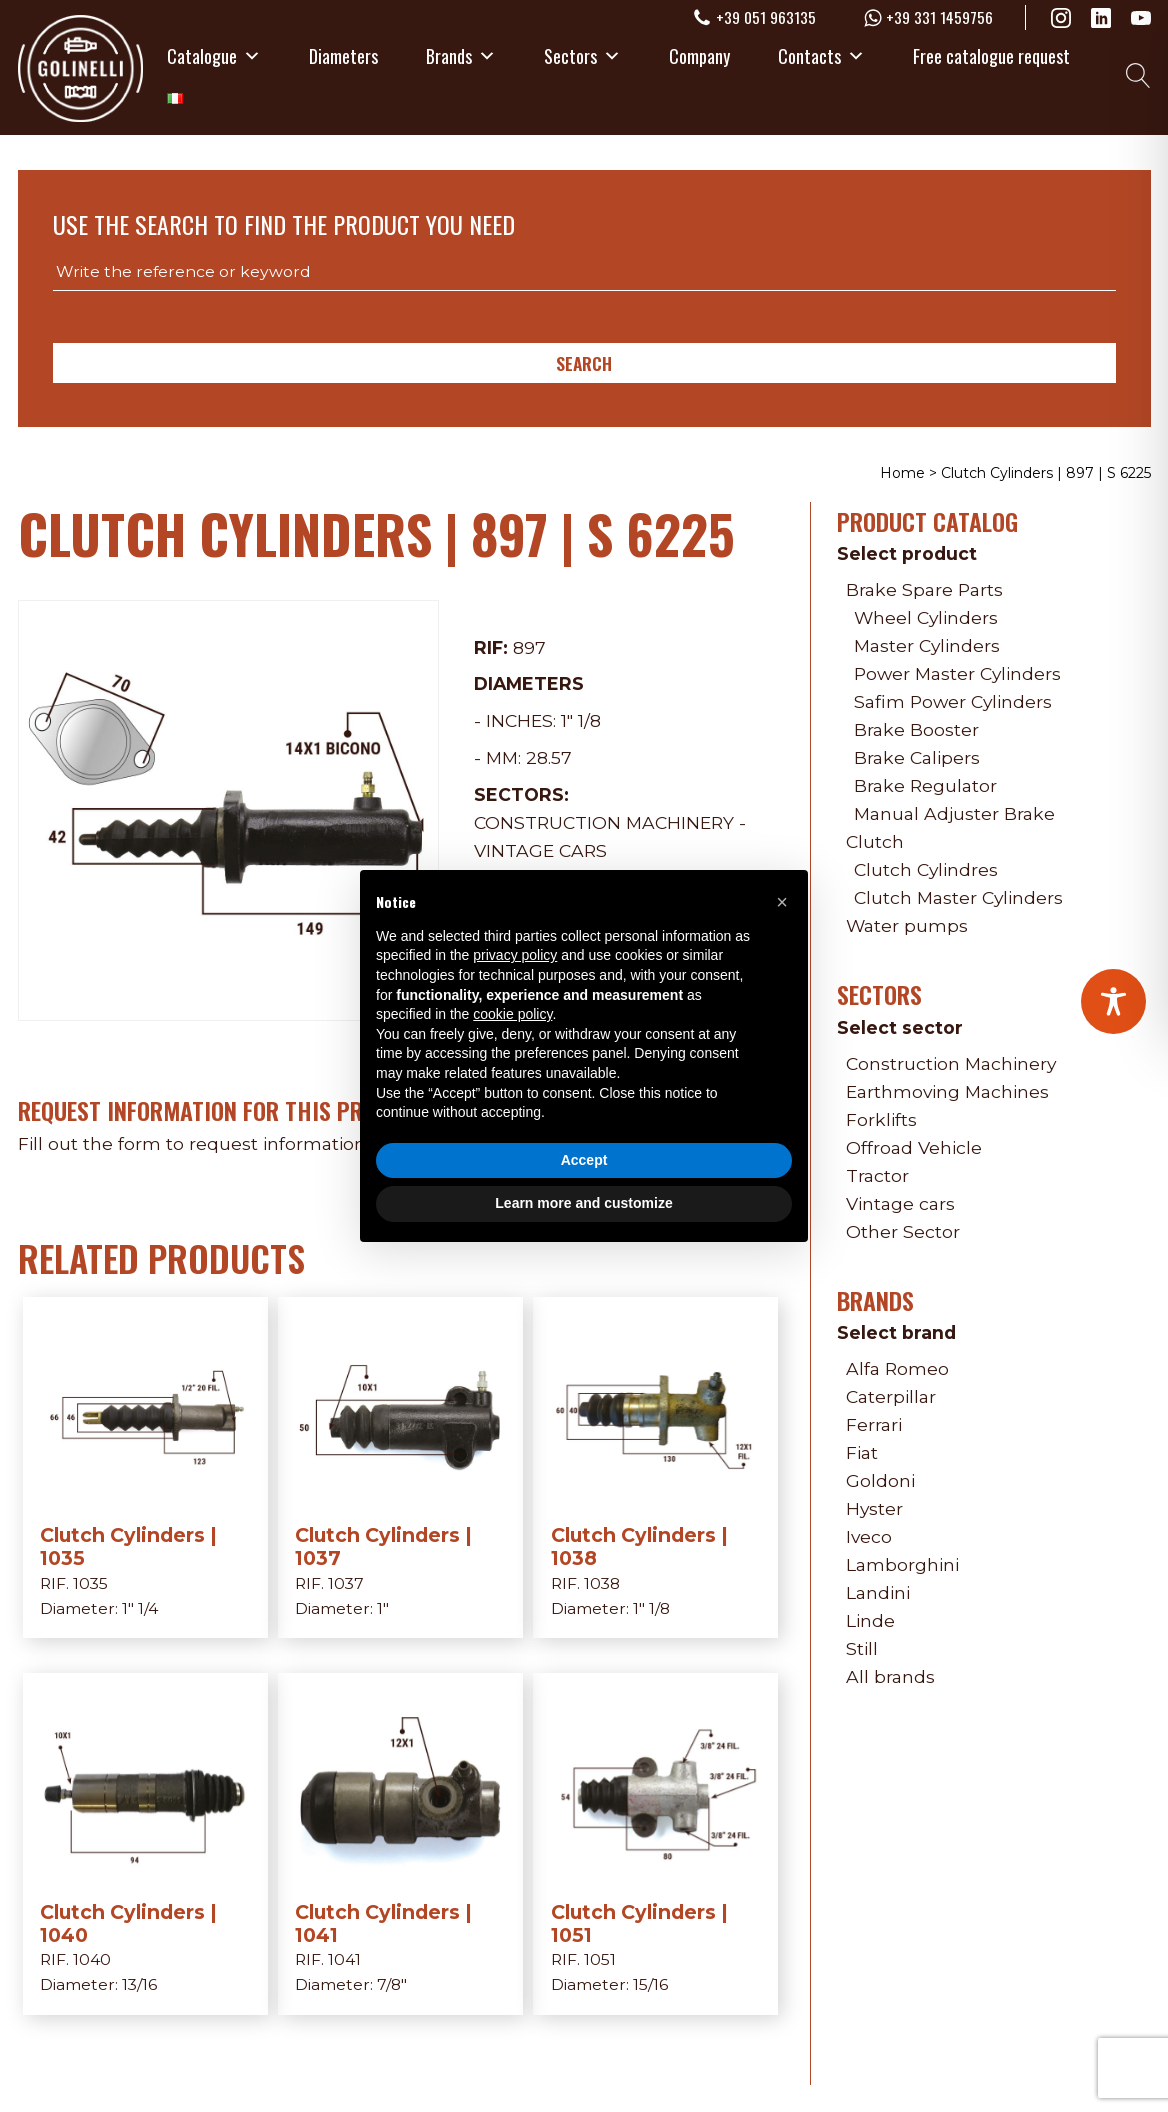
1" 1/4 (140, 1608)
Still (862, 1648)
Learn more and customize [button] (583, 1203)
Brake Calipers (917, 757)
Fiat (862, 1452)
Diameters (343, 55)
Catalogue (214, 55)
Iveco (869, 1536)
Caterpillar (891, 1396)
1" (383, 1608)
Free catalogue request (991, 55)
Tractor (877, 1175)
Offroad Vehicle (914, 1147)
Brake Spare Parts (924, 589)
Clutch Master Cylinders (958, 897)
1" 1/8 (581, 720)
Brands (461, 55)
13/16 (139, 1984)
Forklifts (881, 1119)
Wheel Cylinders (926, 617)
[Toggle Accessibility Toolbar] (1113, 1001)
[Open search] (1138, 75)
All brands (890, 1676)
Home (902, 473)
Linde (870, 1620)
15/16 (650, 1984)
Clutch (875, 841)
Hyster (874, 1508)
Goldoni (880, 1480)
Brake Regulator (925, 785)
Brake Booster (916, 729)
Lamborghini (902, 1564)
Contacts (821, 55)
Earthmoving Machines (947, 1091)
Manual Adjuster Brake (954, 813)
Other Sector (903, 1231)
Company (699, 55)
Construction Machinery (604, 822)
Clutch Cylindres (926, 869)
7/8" (392, 1984)
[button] (782, 902)
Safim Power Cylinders (953, 701)
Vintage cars (540, 850)
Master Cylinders (927, 645)
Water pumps (907, 925)
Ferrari (874, 1424)
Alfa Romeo (897, 1368)
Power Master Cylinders (957, 673)
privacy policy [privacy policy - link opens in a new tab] (515, 955)
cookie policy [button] (512, 1014)
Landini (878, 1592)
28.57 (549, 757)
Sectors (582, 55)
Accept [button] (584, 1160)
